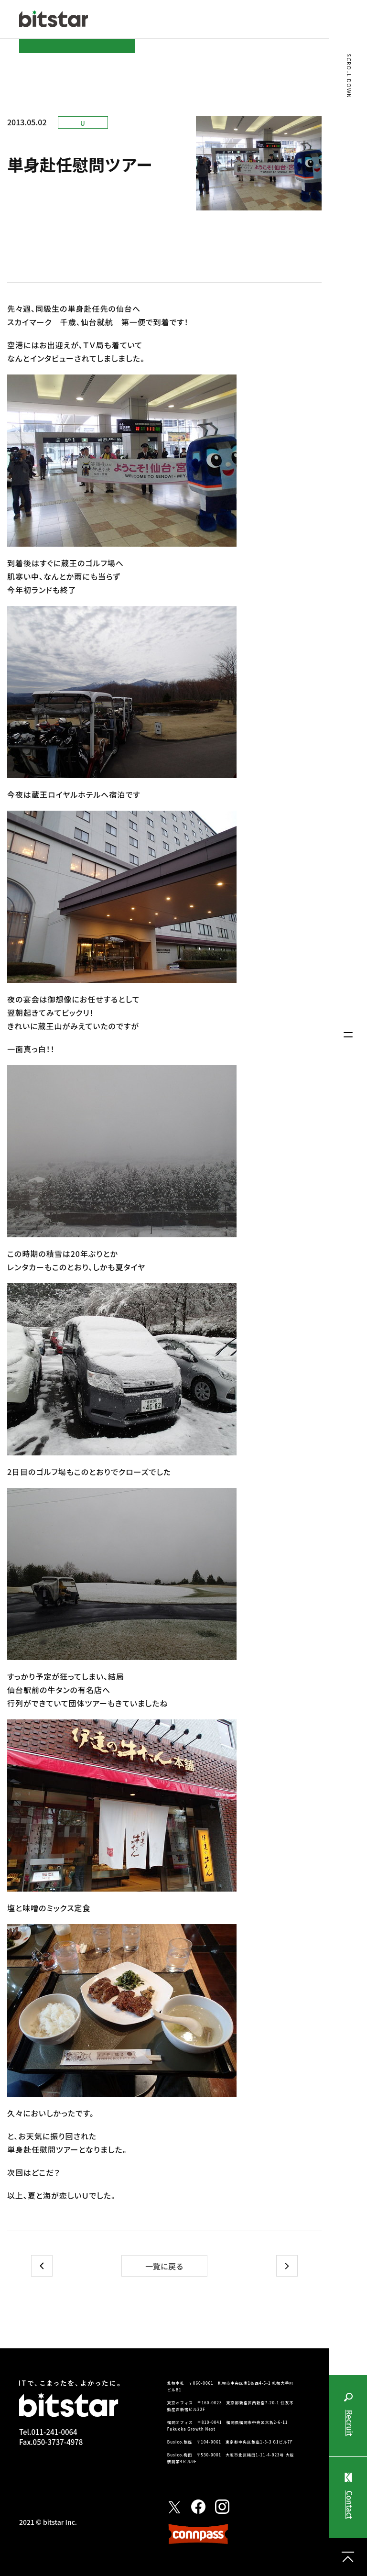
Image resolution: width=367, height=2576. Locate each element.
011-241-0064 (54, 2432)
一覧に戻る (164, 2266)
